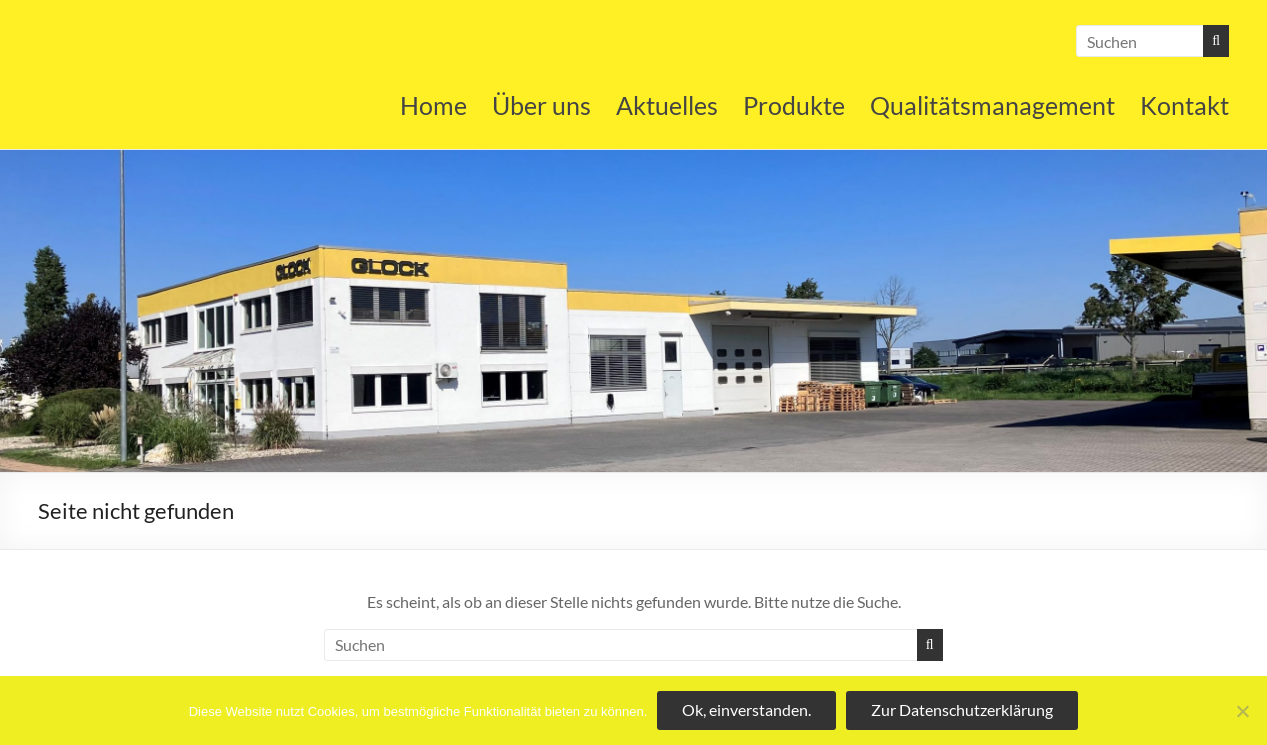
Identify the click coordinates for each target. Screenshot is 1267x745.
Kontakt (1184, 105)
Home (433, 105)
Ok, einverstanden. (746, 709)
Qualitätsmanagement (992, 105)
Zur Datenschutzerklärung (962, 709)
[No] (1242, 711)
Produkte (794, 105)
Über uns (541, 105)
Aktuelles (667, 105)
